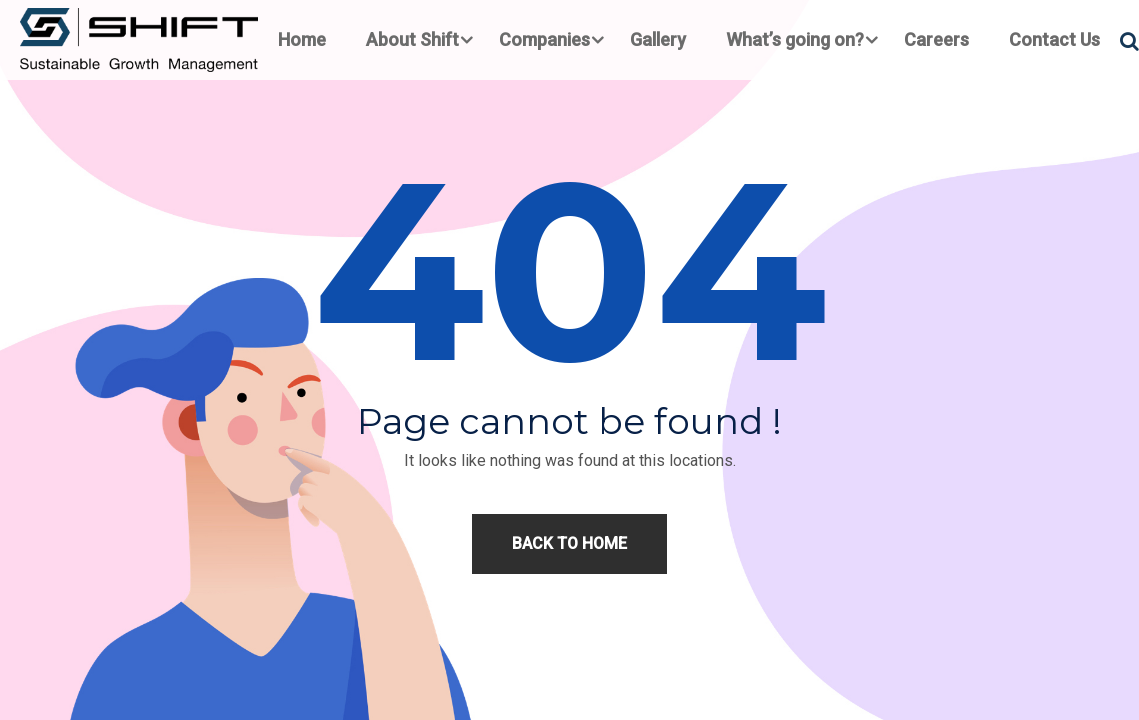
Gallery (658, 39)
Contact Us (1054, 39)
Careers (936, 39)
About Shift (412, 39)
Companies (544, 39)
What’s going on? (795, 39)
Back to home (569, 543)
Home (302, 39)
